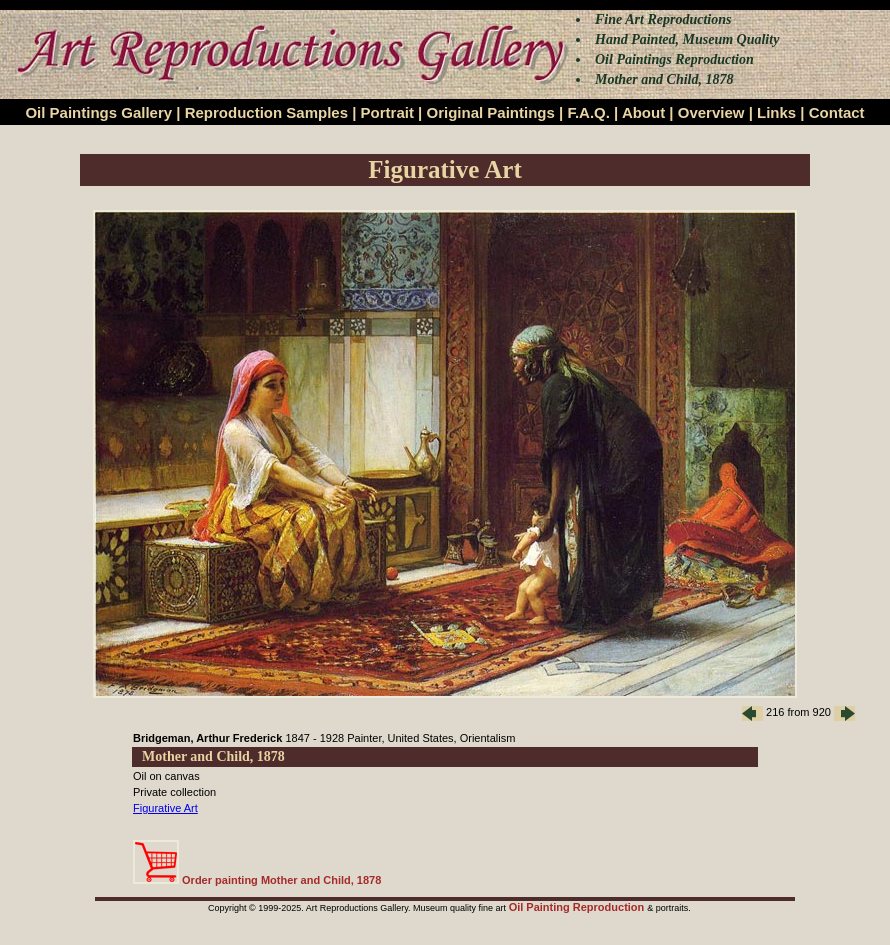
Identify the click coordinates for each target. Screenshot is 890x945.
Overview (711, 112)
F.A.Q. (588, 112)
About (643, 112)
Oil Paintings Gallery (98, 112)
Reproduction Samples (266, 112)
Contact (837, 112)
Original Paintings (490, 112)
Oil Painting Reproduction (578, 907)
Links (776, 112)
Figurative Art (165, 808)
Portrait (387, 112)
